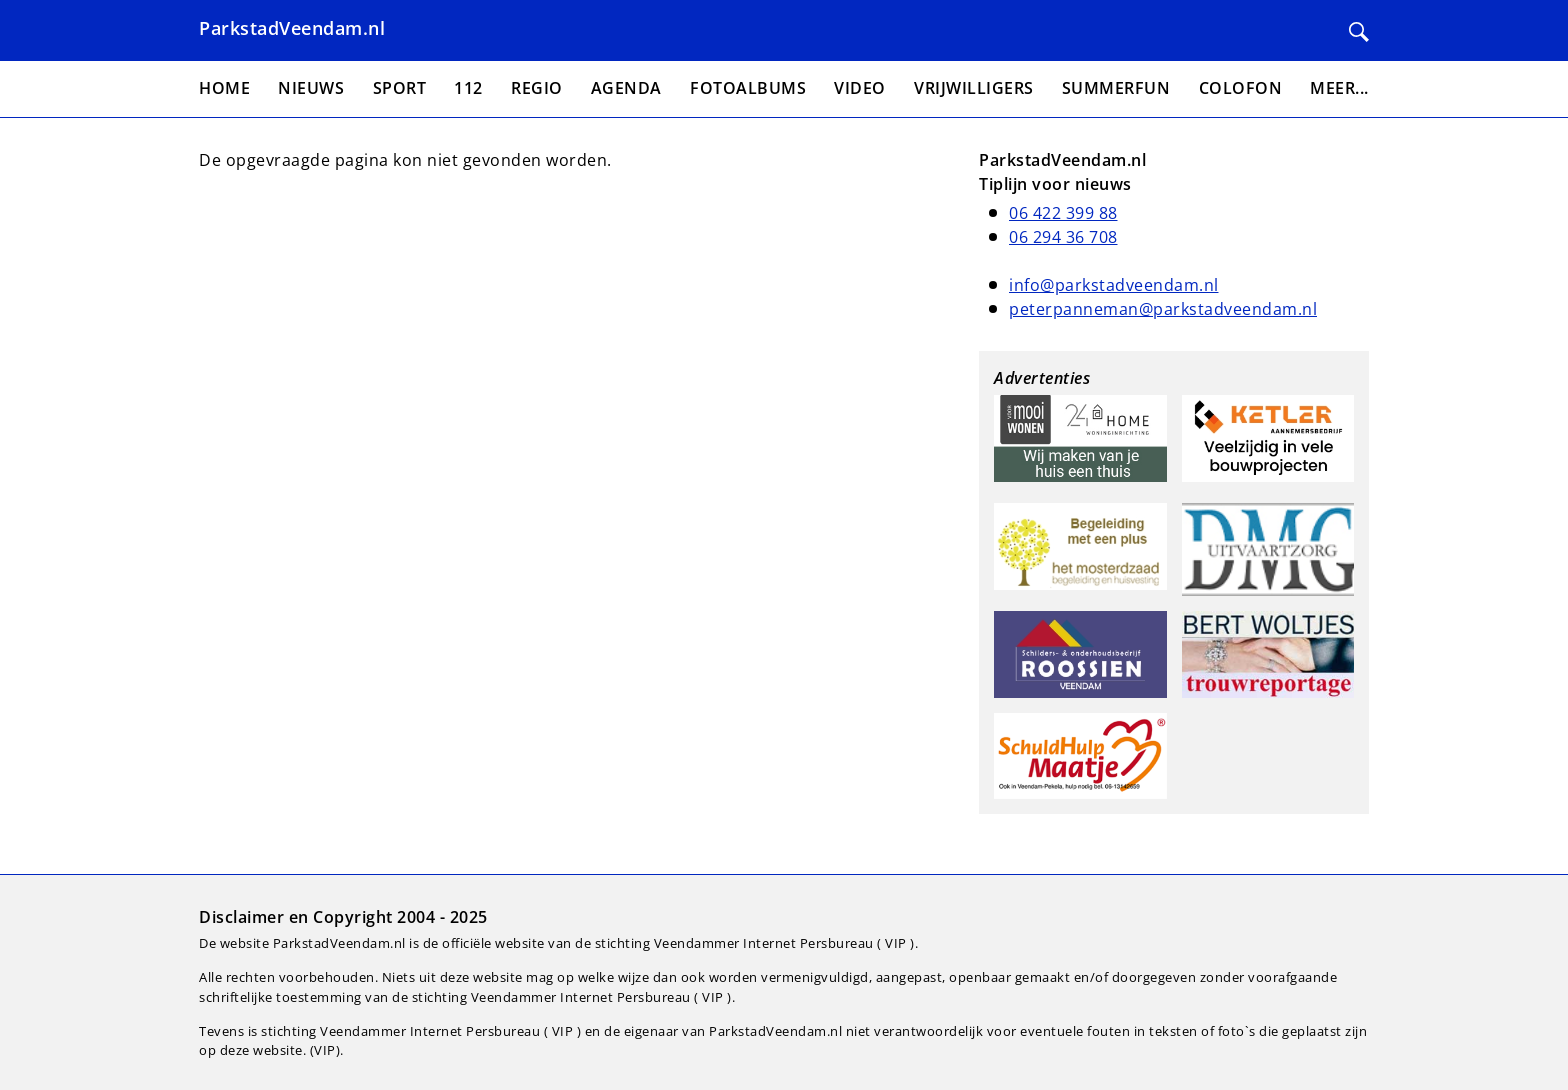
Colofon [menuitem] (1241, 88)
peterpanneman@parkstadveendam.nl (1163, 309)
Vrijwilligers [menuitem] (974, 88)
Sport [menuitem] (400, 88)
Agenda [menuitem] (626, 88)
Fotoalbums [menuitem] (748, 88)
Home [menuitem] (224, 88)
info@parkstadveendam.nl (1114, 285)
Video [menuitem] (860, 88)
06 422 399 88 (1063, 213)
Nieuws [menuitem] (311, 88)
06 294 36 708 (1063, 237)
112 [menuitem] (468, 88)
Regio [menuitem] (537, 88)
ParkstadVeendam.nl (292, 28)
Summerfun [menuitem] (1116, 88)
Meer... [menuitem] (1339, 88)
